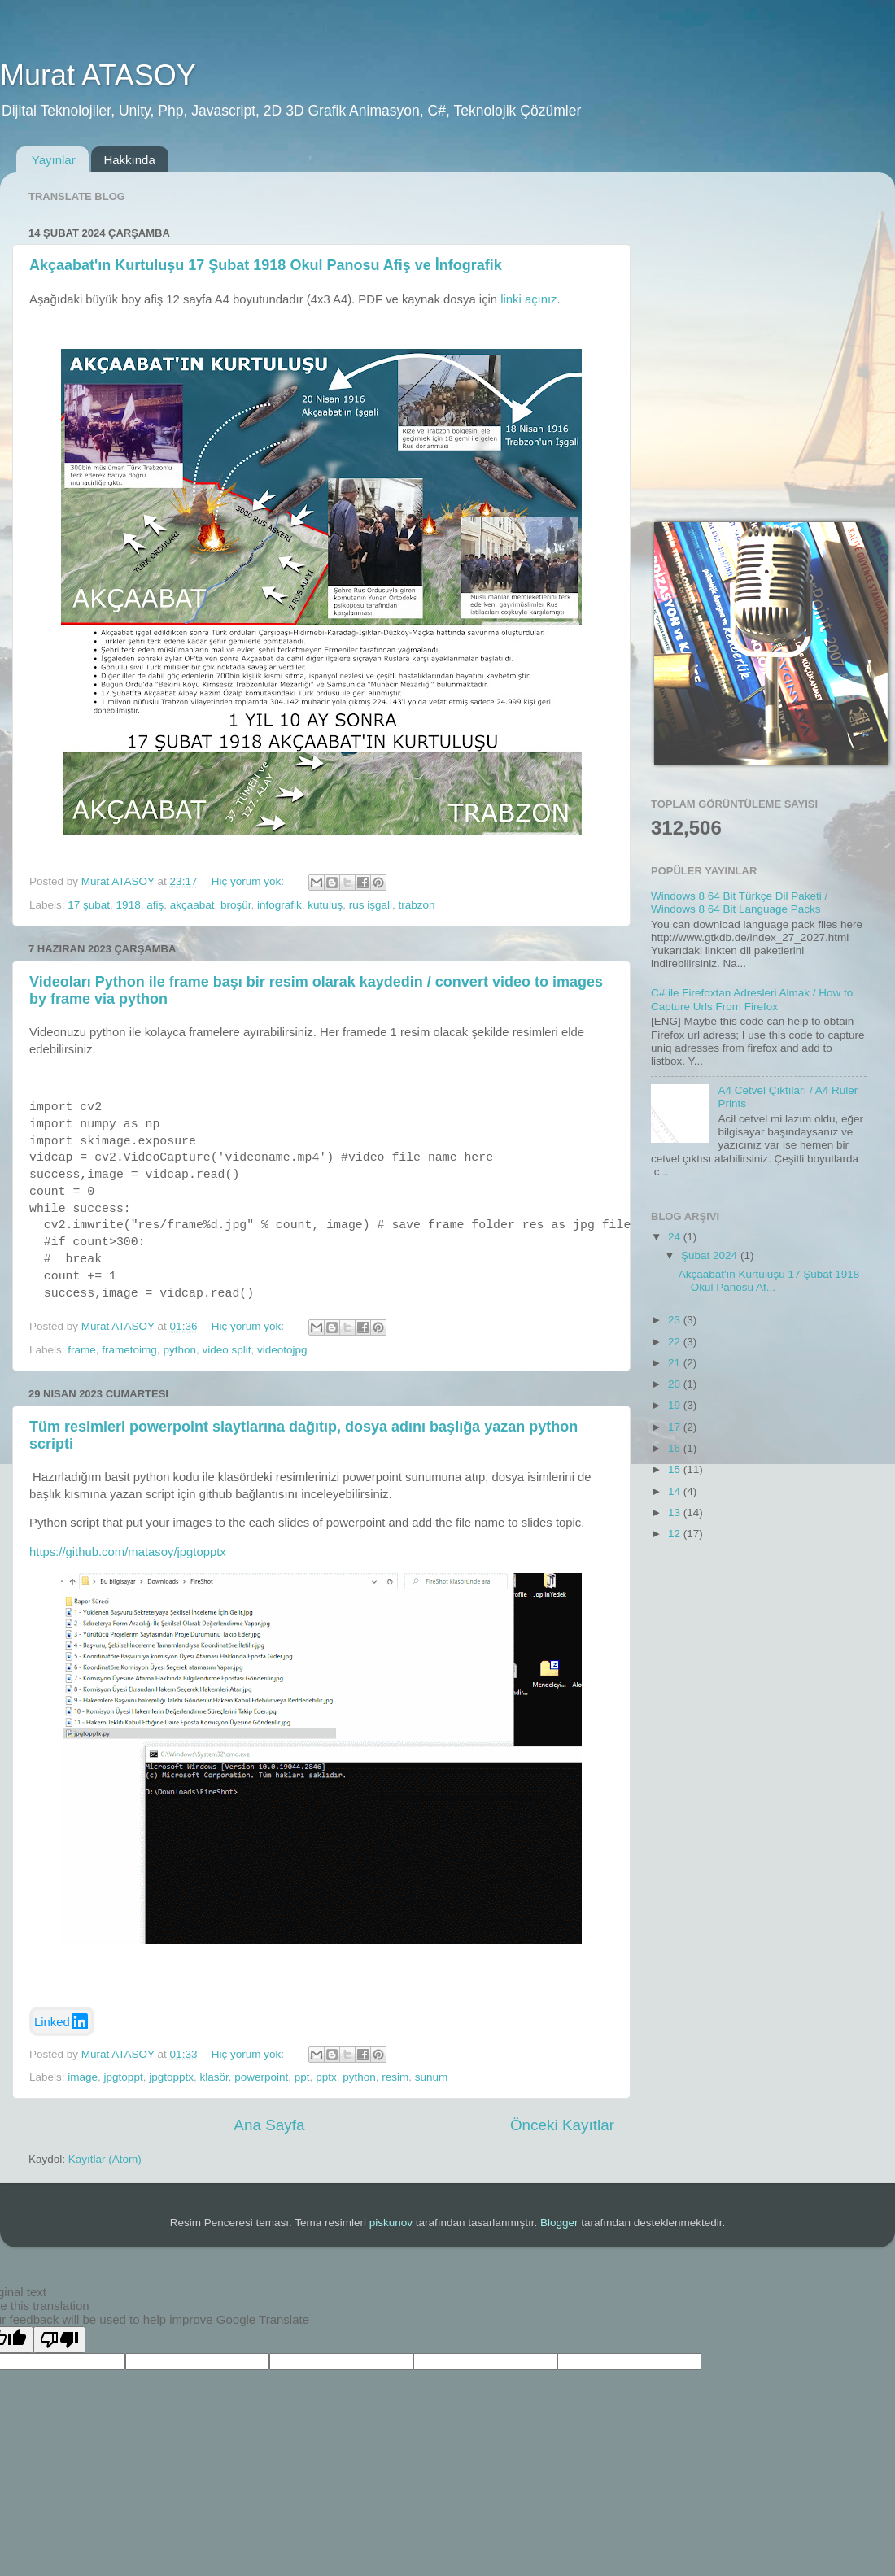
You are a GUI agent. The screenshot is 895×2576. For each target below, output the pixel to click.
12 (675, 1534)
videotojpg (282, 1350)
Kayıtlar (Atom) (105, 2159)
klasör (213, 2077)
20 (675, 1384)
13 (675, 1512)
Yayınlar (54, 160)
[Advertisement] (152, 337)
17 (675, 1427)
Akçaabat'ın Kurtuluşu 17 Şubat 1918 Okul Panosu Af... (769, 1280)
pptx (326, 2077)
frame (82, 1350)
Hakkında (129, 160)
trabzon (416, 905)
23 (675, 1320)
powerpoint (261, 2077)
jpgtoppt (123, 2077)
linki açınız (528, 299)
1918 (128, 905)
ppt (302, 2077)
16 (675, 1448)
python (179, 1350)
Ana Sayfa (269, 2125)
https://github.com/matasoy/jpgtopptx (127, 1551)
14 (675, 1491)
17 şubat (89, 905)
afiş (155, 905)
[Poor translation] (59, 2339)
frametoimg (129, 1350)
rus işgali (370, 905)
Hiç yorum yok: (249, 881)
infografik (279, 905)
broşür (235, 905)
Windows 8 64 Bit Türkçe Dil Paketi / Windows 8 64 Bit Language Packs (739, 902)
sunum (431, 2077)
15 (675, 1469)
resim (395, 2077)
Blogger (559, 2222)
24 (675, 1237)
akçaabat (192, 905)
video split (226, 1350)
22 (675, 1342)
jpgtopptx (171, 2077)
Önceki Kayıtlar (562, 2125)
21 (675, 1363)
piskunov (391, 2222)
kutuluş (325, 905)
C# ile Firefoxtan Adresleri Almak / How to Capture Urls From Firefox (752, 999)
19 (675, 1405)
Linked (62, 2021)
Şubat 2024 (710, 1255)
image (83, 2077)
